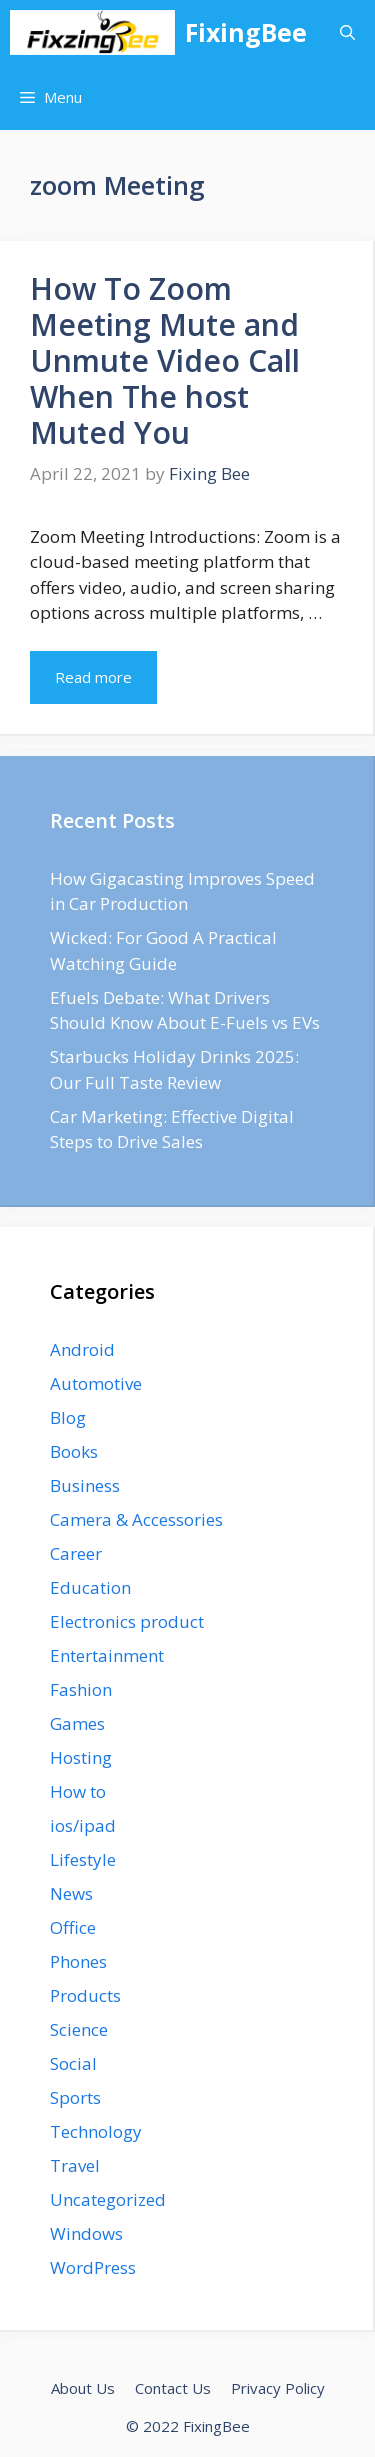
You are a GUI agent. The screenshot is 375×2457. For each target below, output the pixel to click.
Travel (75, 2165)
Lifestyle (83, 1859)
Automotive (96, 1383)
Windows (86, 2233)
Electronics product (127, 1621)
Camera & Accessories (136, 1519)
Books (74, 1451)
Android (82, 1349)
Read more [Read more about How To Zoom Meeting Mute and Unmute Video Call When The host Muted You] (93, 677)
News (71, 1893)
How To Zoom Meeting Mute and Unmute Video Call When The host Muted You (165, 360)
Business (85, 1485)
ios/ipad (83, 1825)
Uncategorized (108, 2199)
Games (77, 1723)
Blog (68, 1417)
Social (73, 2063)
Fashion (81, 1689)
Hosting (81, 1757)
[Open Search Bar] (347, 32)
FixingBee (246, 32)
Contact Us (173, 2388)
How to (78, 1791)
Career (76, 1553)
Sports (75, 2097)
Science (79, 2029)
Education (90, 1587)
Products (85, 1995)
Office (73, 1927)
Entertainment (107, 1655)
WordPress (93, 2267)
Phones (78, 1961)
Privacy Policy (278, 2388)
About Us (83, 2388)
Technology (96, 2131)
